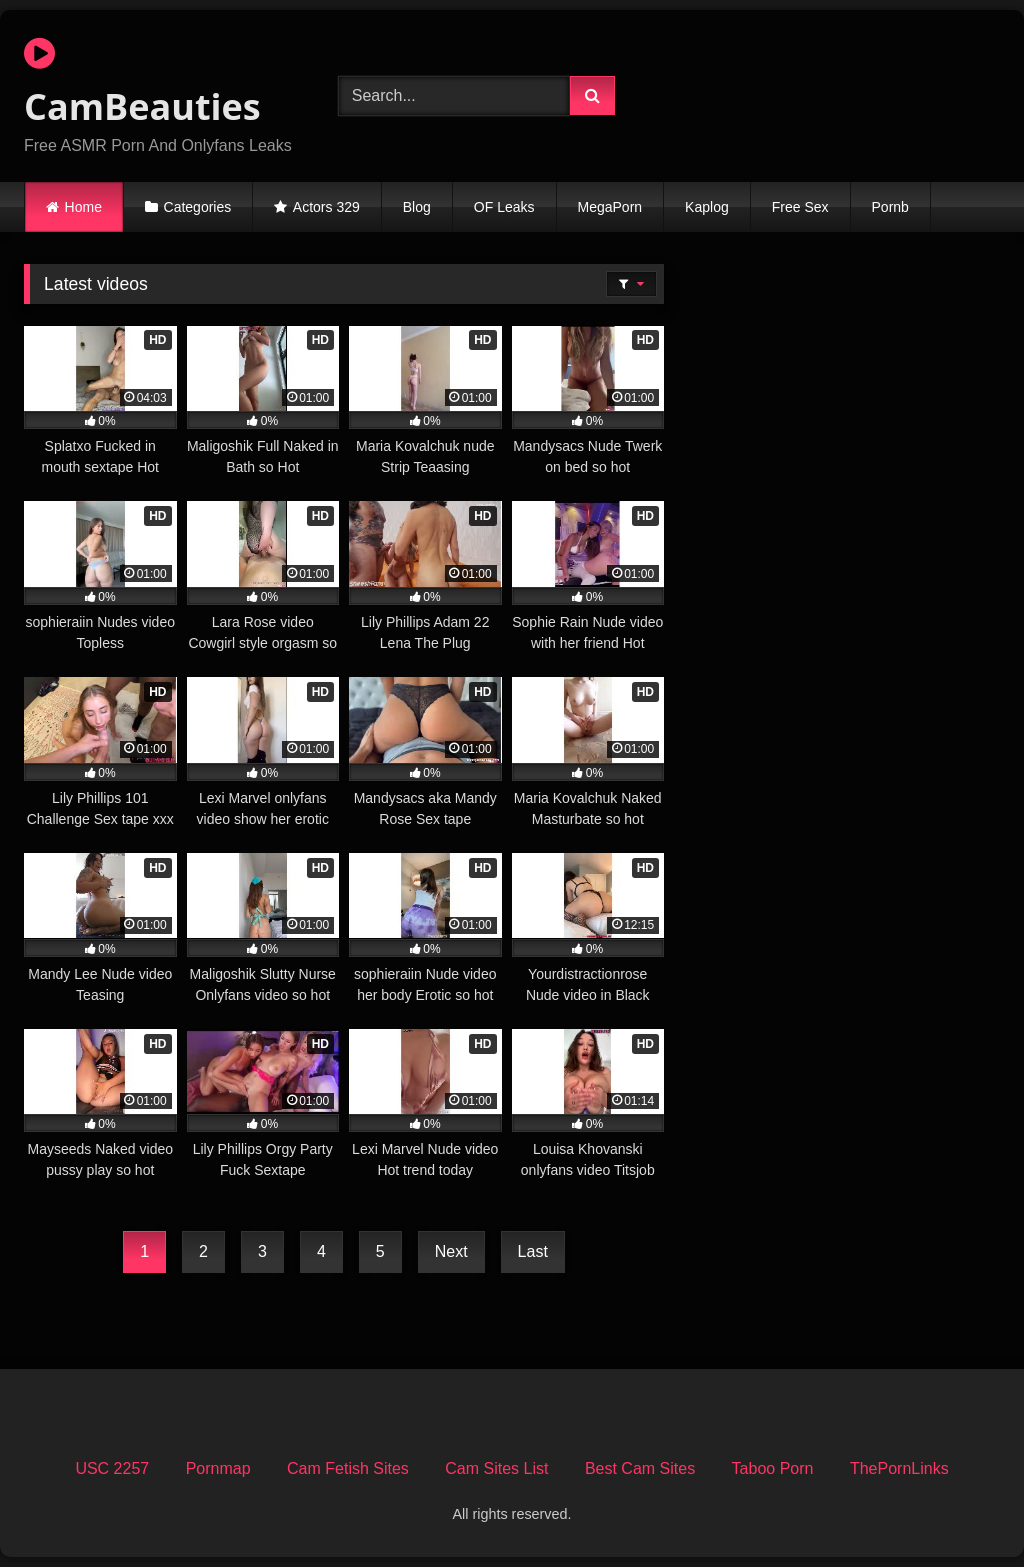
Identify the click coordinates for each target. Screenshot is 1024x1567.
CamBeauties (142, 83)
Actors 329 (326, 207)
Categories (198, 207)
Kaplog (707, 207)
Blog (417, 207)
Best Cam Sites (640, 1468)
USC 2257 (112, 1468)
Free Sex (800, 207)
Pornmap (218, 1468)
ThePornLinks (899, 1468)
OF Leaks (504, 207)
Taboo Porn (773, 1468)
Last (533, 1251)
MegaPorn (610, 207)
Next (451, 1251)
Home (83, 207)
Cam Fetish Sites (348, 1468)
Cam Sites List (496, 1468)
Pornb (890, 207)
